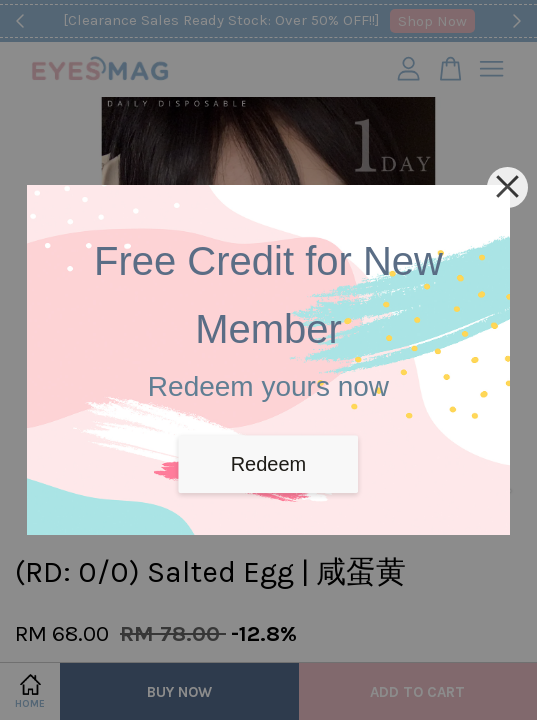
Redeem (269, 464)
